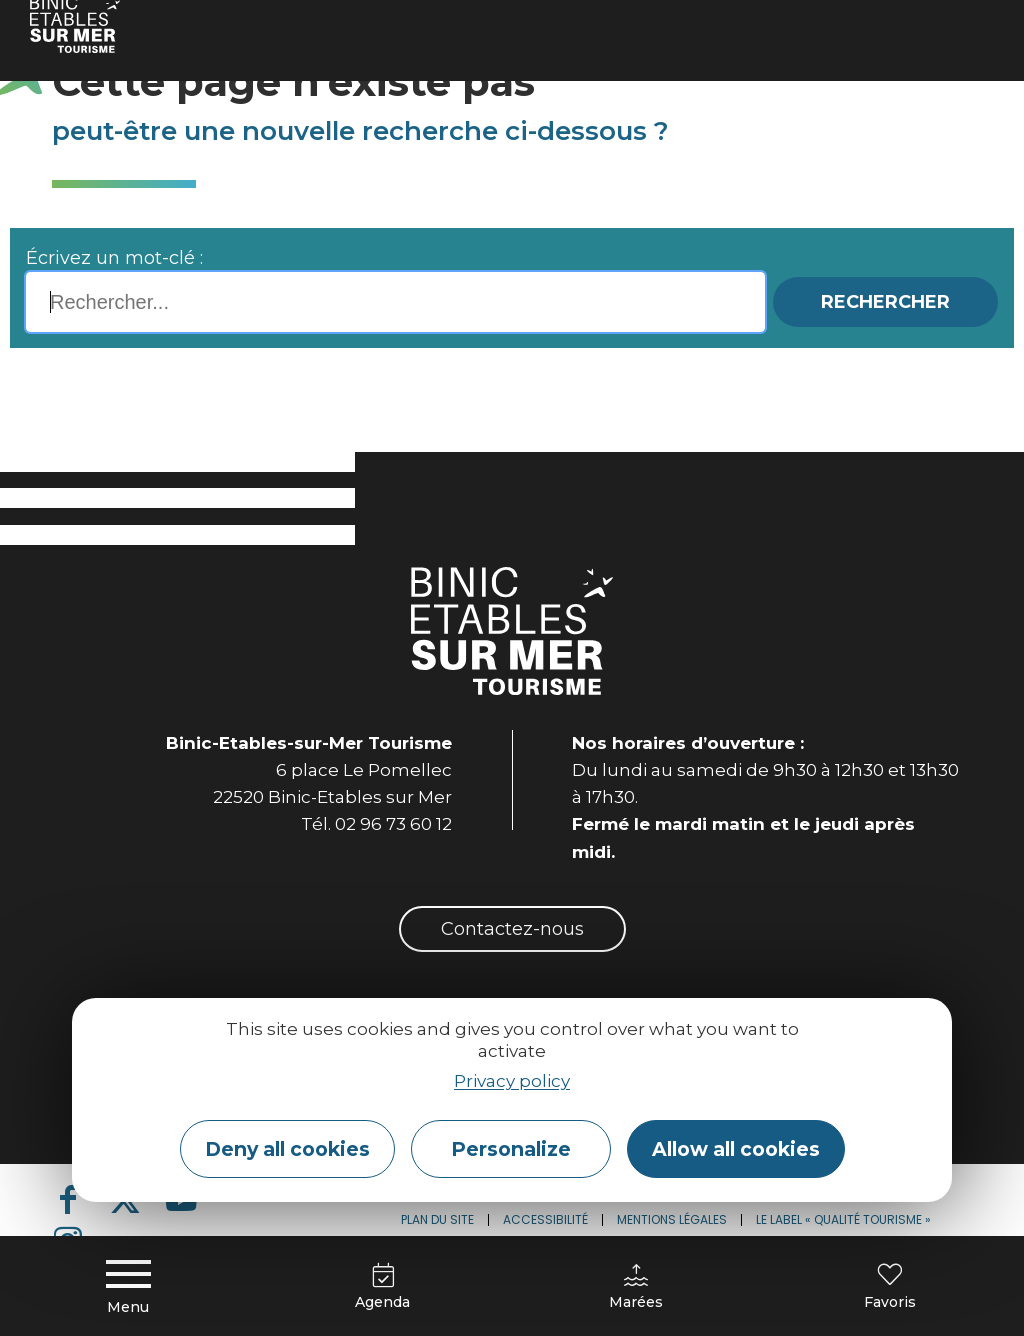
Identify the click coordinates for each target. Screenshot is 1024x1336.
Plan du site (437, 1219)
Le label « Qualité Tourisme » (843, 1219)
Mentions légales (672, 1219)
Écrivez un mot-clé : (114, 258)
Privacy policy (512, 1081)
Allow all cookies (736, 1149)
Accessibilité (545, 1219)
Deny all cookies (287, 1149)
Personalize (511, 1149)
